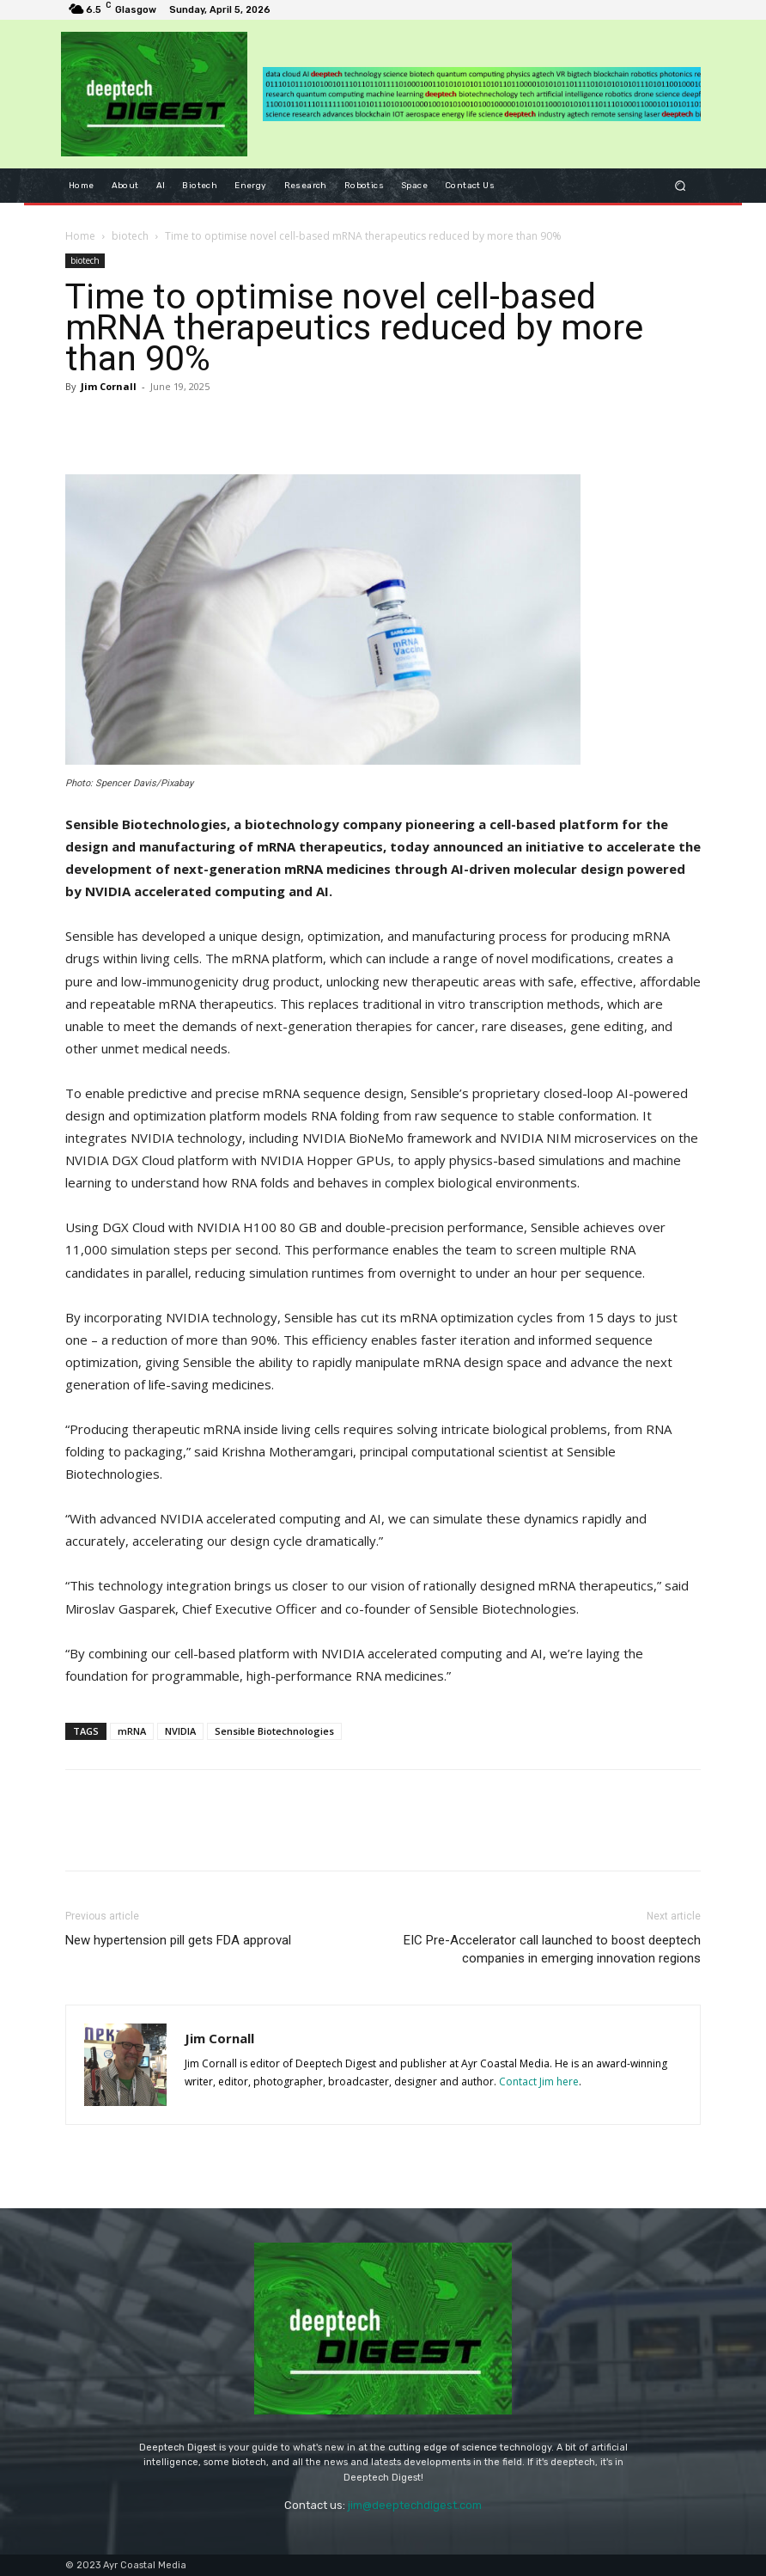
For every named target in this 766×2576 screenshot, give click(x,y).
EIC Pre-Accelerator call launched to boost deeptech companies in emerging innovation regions (552, 1949)
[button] (680, 185)
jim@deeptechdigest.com (415, 2505)
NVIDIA (180, 1730)
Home (80, 236)
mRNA (132, 1730)
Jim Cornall (109, 386)
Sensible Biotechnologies (274, 1730)
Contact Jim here (539, 2081)
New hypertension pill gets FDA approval (178, 1940)
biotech (130, 236)
